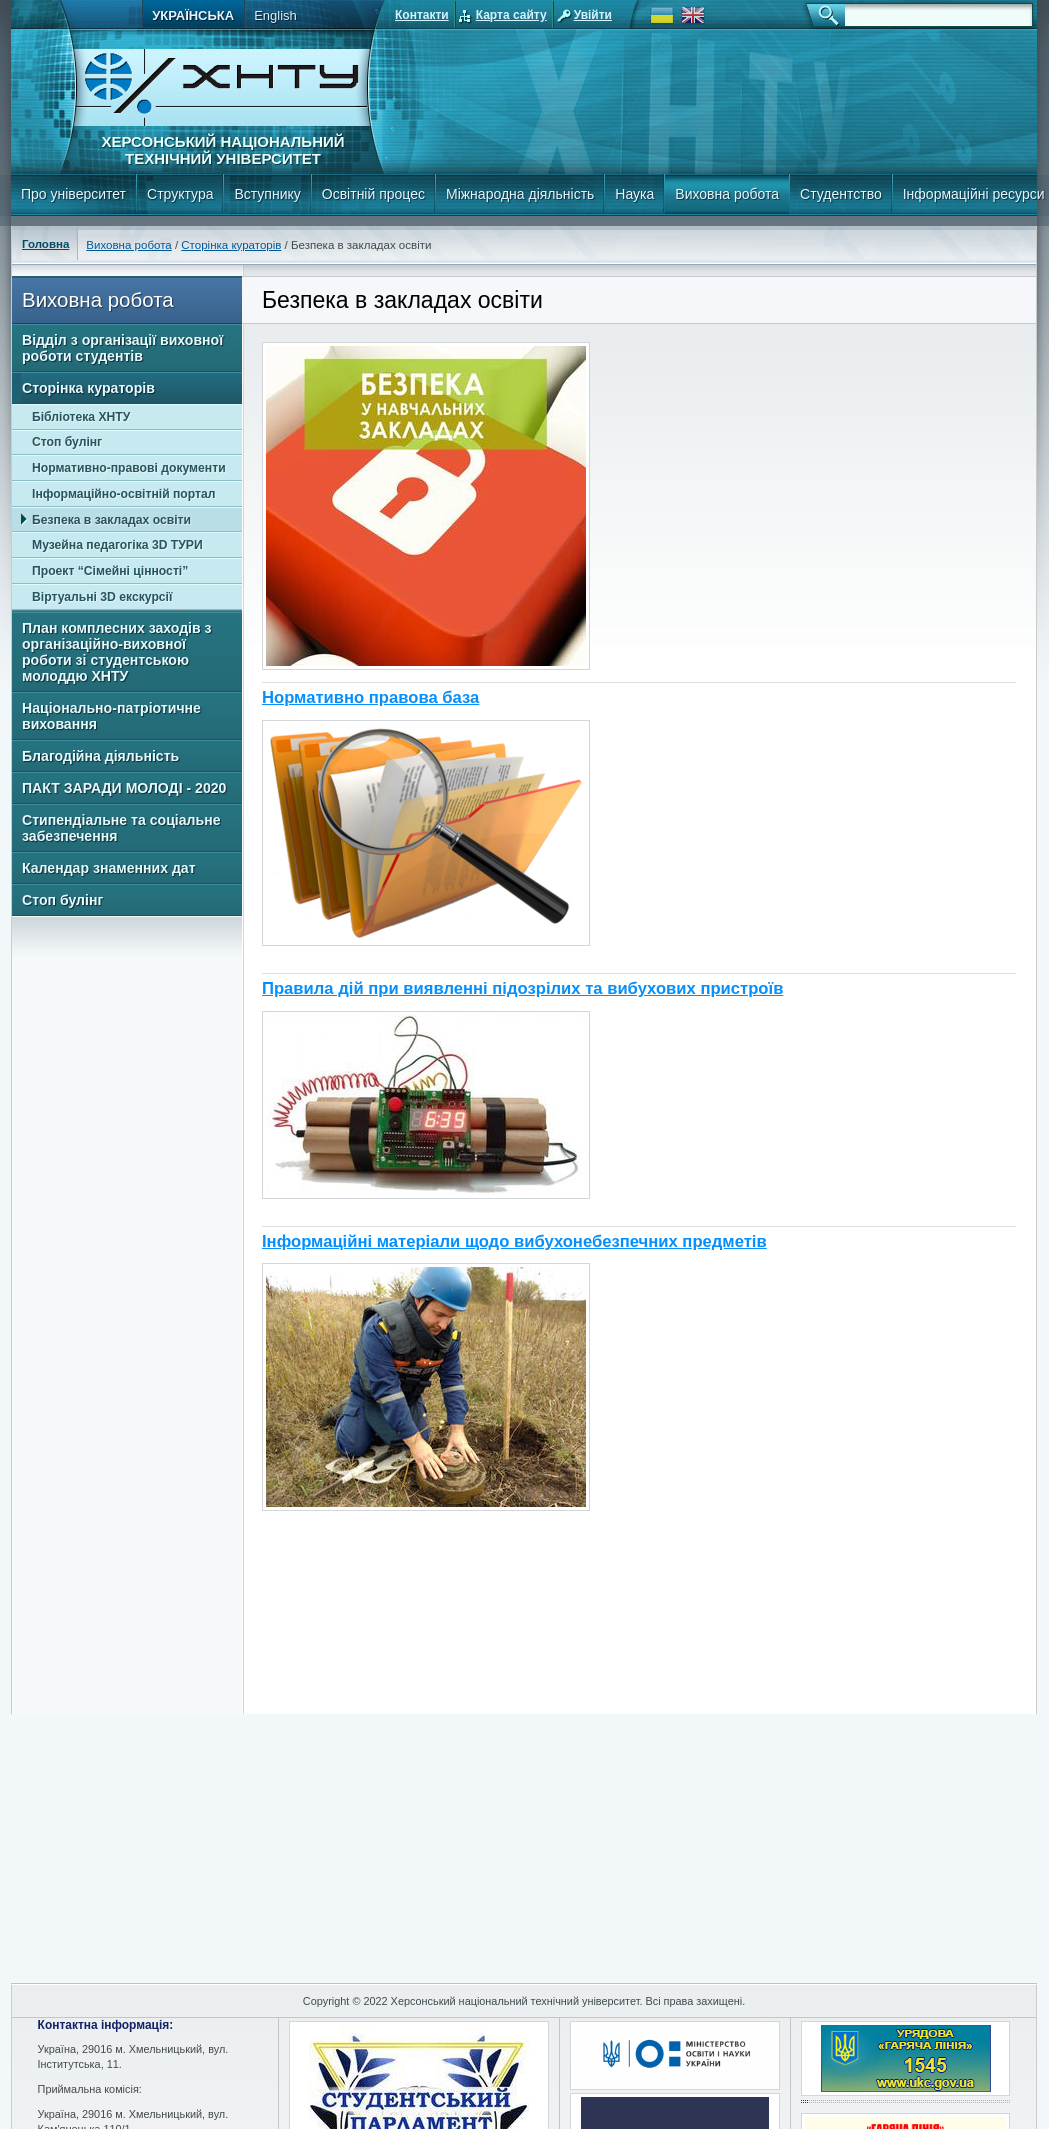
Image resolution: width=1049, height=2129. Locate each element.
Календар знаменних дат (109, 868)
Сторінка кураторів (231, 245)
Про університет (73, 194)
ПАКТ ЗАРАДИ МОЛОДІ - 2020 (124, 788)
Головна (45, 244)
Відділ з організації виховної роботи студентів (122, 348)
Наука (634, 194)
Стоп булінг (67, 442)
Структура (180, 194)
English (275, 15)
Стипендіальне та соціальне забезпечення (121, 828)
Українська (193, 15)
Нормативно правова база (370, 697)
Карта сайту (511, 15)
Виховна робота (727, 194)
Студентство (841, 194)
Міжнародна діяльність (520, 194)
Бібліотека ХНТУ (81, 417)
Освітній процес (373, 194)
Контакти (422, 15)
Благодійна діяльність (100, 756)
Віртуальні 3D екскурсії (102, 597)
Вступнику (267, 194)
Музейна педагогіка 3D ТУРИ (117, 545)
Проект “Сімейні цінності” (110, 571)
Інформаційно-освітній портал (124, 494)
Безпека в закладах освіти (111, 520)
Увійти (593, 15)
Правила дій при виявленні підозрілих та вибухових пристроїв (522, 988)
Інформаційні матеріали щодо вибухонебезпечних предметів (514, 1241)
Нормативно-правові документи (129, 468)
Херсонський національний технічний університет (222, 150)
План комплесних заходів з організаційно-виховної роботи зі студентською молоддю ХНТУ (117, 652)
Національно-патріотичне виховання (111, 716)
